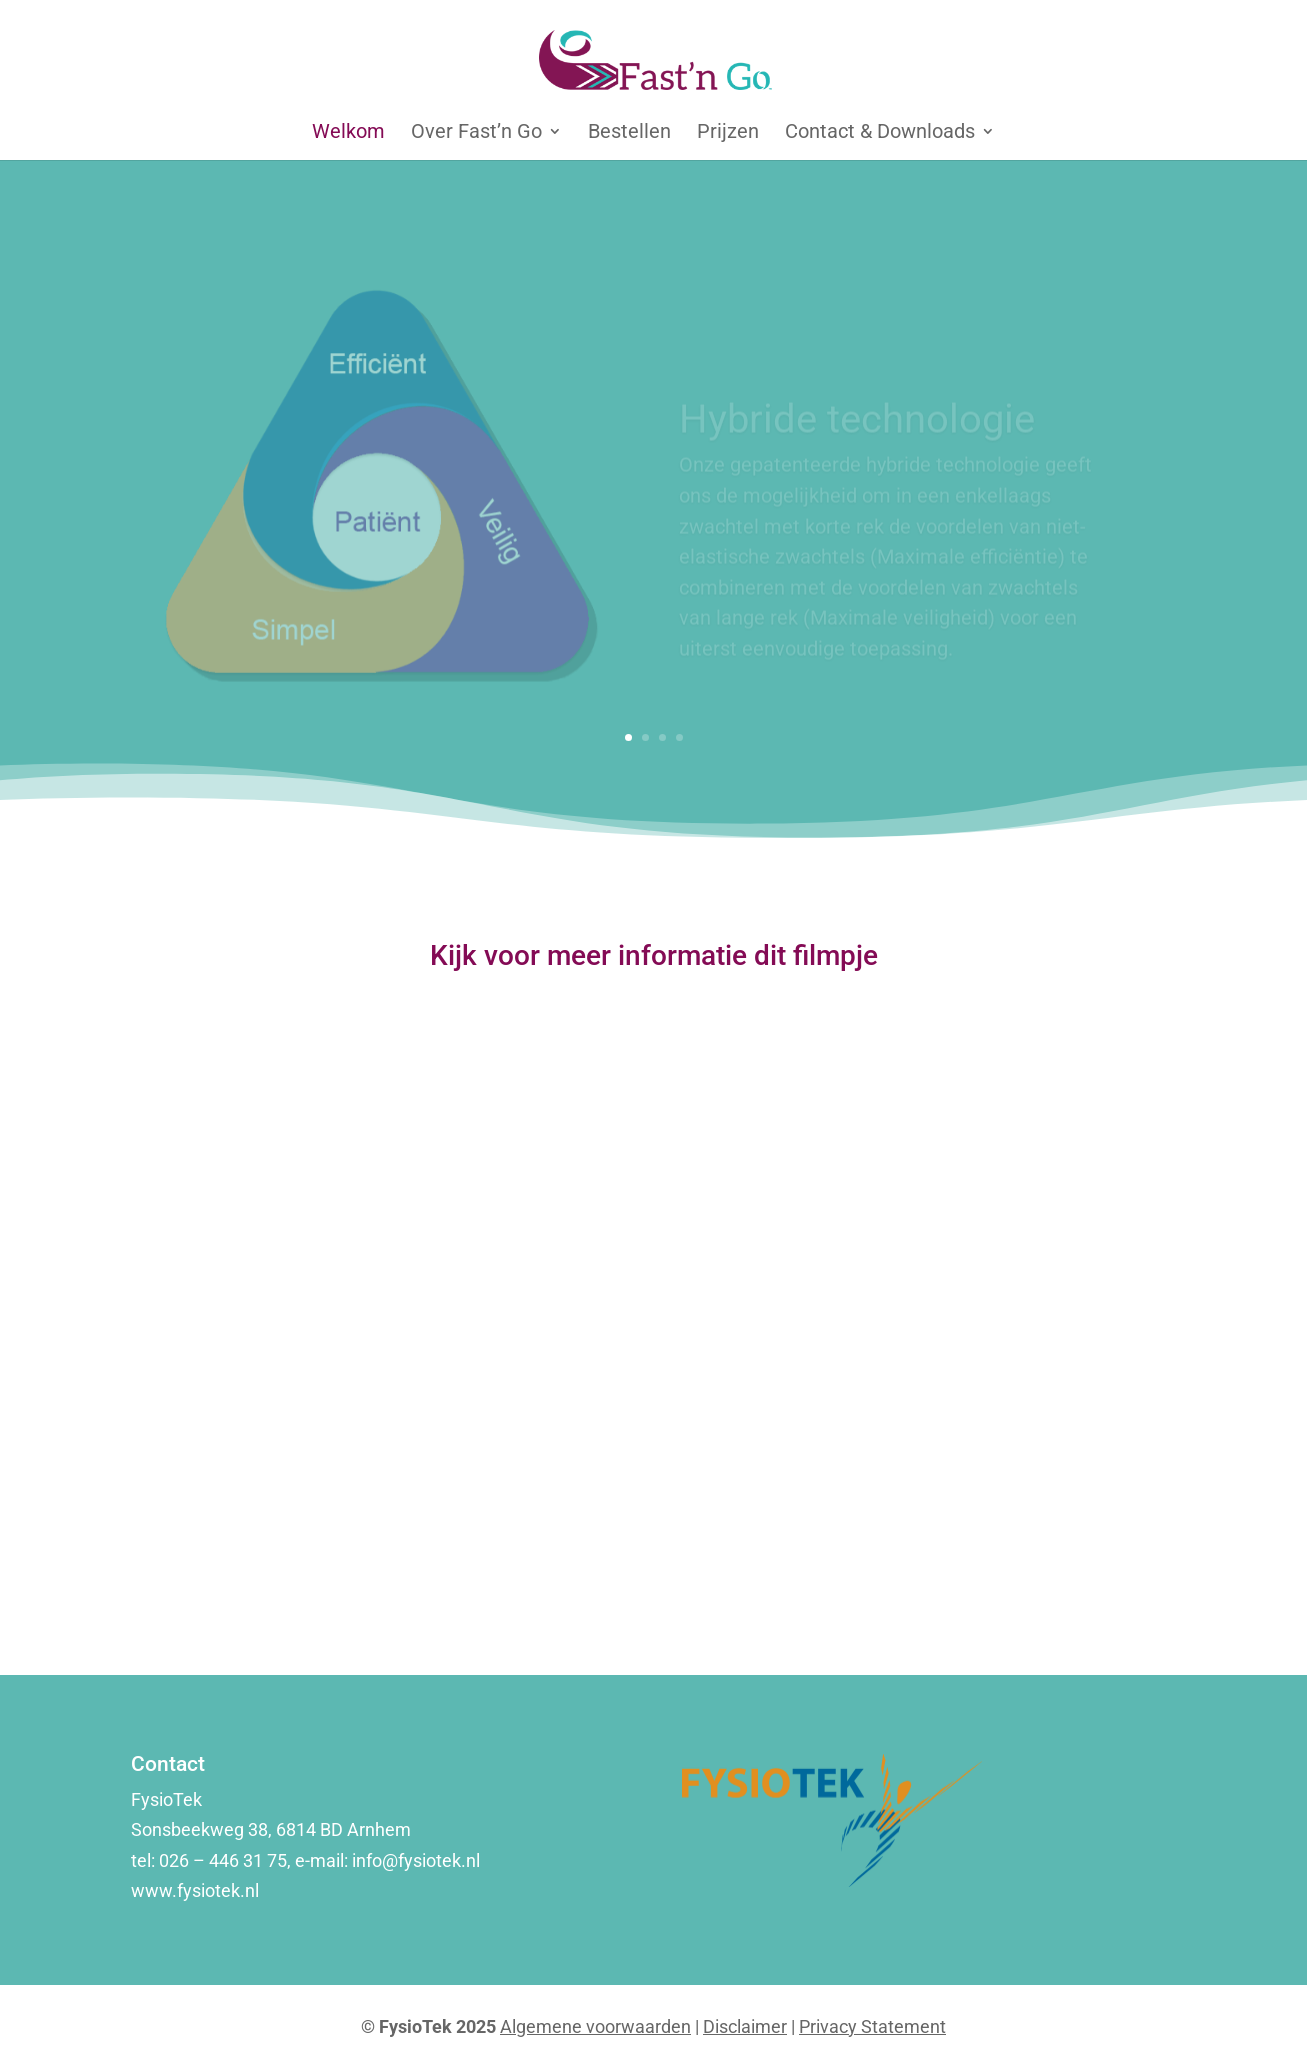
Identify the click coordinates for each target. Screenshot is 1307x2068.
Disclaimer (745, 2026)
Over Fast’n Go (476, 133)
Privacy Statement (872, 2026)
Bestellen (629, 133)
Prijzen (728, 133)
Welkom (348, 133)
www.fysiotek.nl (195, 1890)
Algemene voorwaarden (595, 2026)
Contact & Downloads (880, 133)
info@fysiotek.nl (418, 1860)
